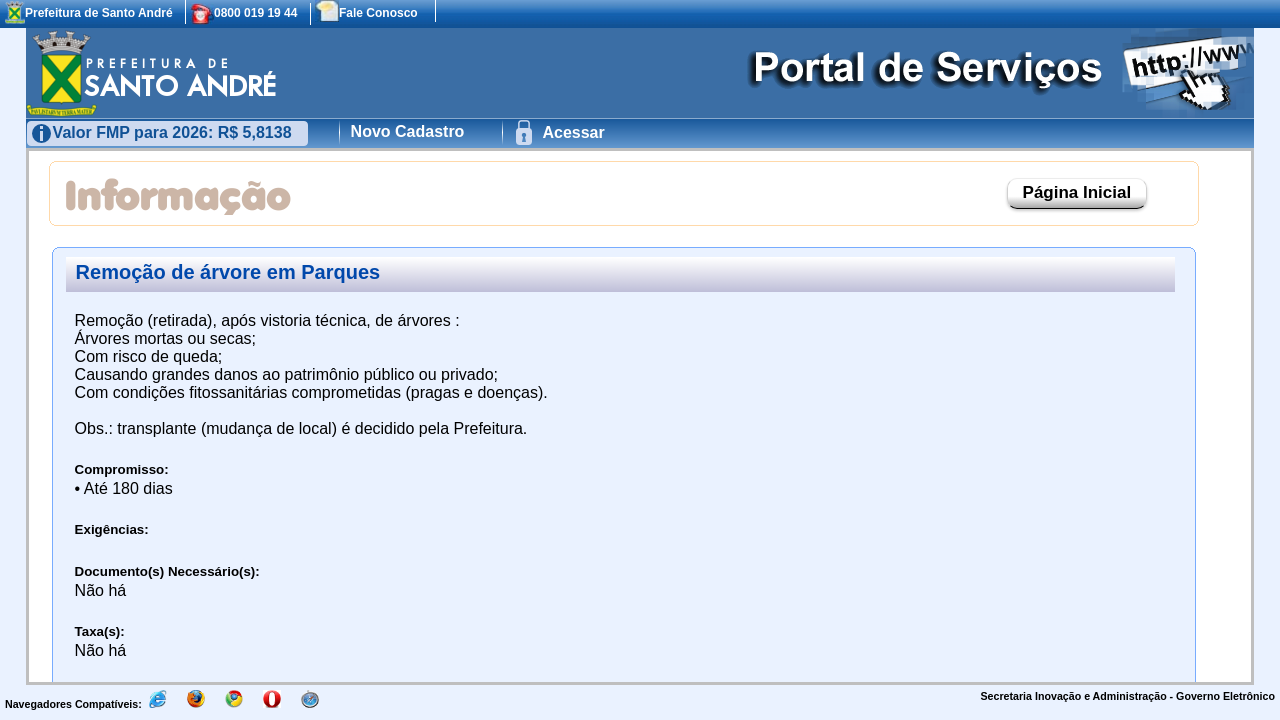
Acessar (572, 132)
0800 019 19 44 (255, 13)
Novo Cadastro (408, 131)
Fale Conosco (378, 13)
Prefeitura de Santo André (99, 13)
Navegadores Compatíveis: (75, 704)
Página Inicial (1077, 192)
